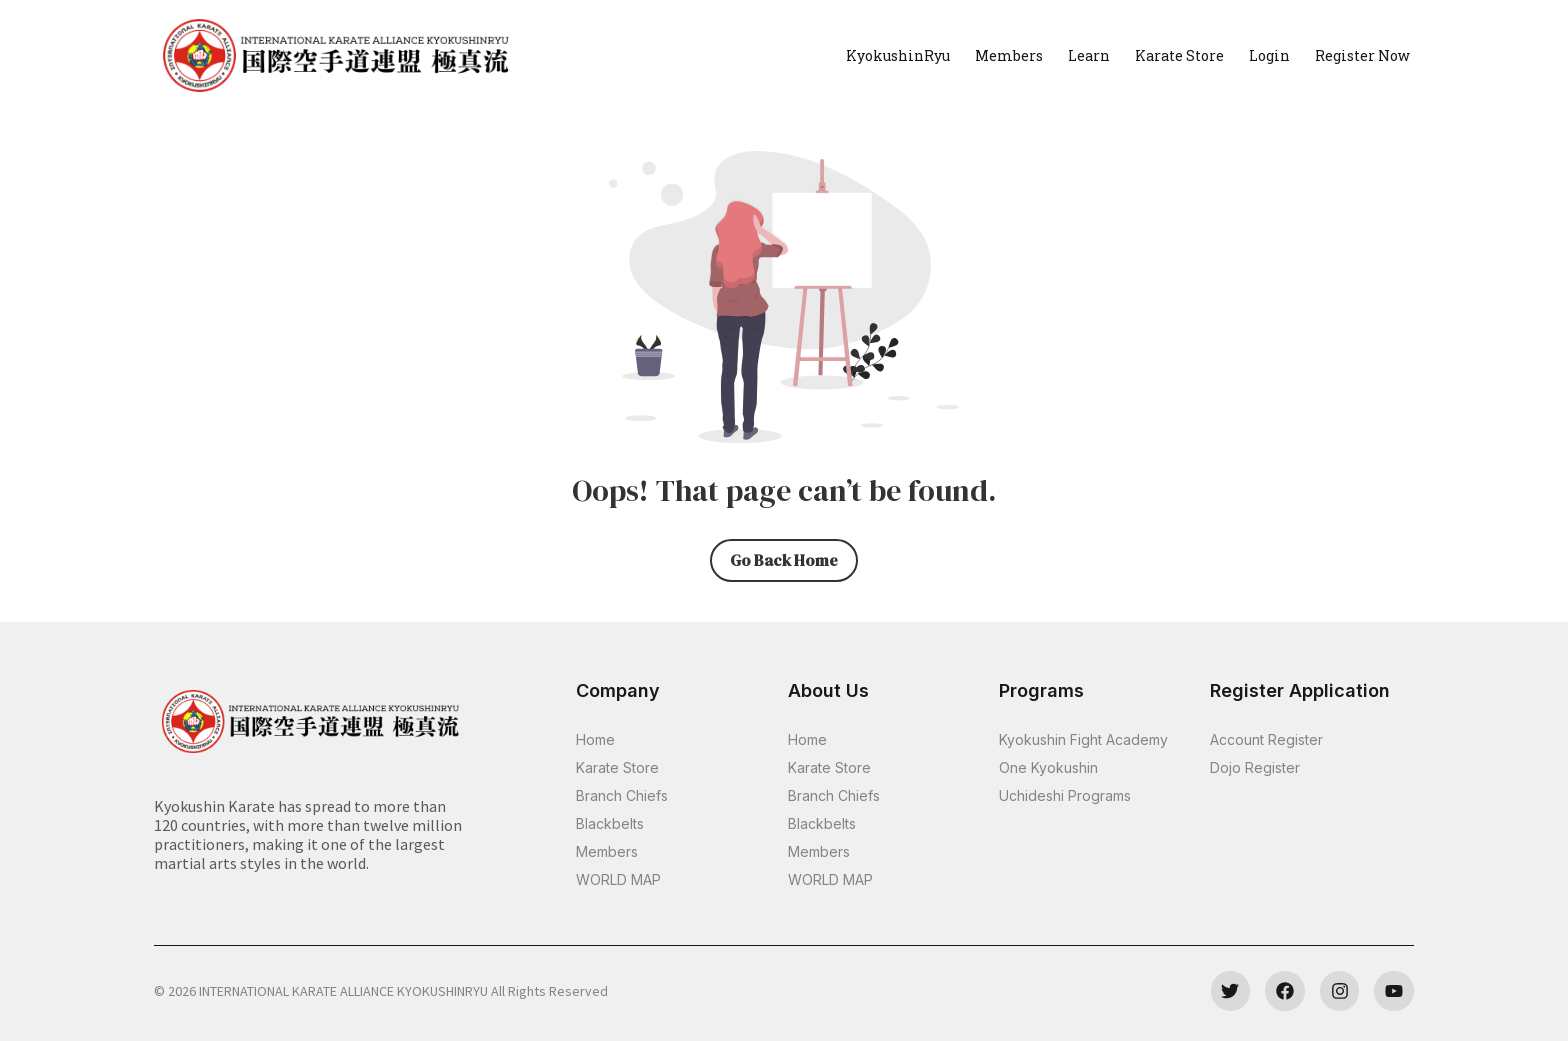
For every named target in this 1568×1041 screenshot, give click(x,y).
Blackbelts (610, 823)
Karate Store (1179, 55)
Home (595, 739)
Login (1269, 55)
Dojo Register (1255, 767)
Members (1009, 55)
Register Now (1362, 55)
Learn (1089, 55)
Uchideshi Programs (1065, 795)
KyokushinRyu (898, 55)
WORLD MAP (618, 879)
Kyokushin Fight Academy (1083, 739)
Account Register (1266, 739)
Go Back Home (784, 560)
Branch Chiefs (622, 795)
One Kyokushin (1048, 767)
